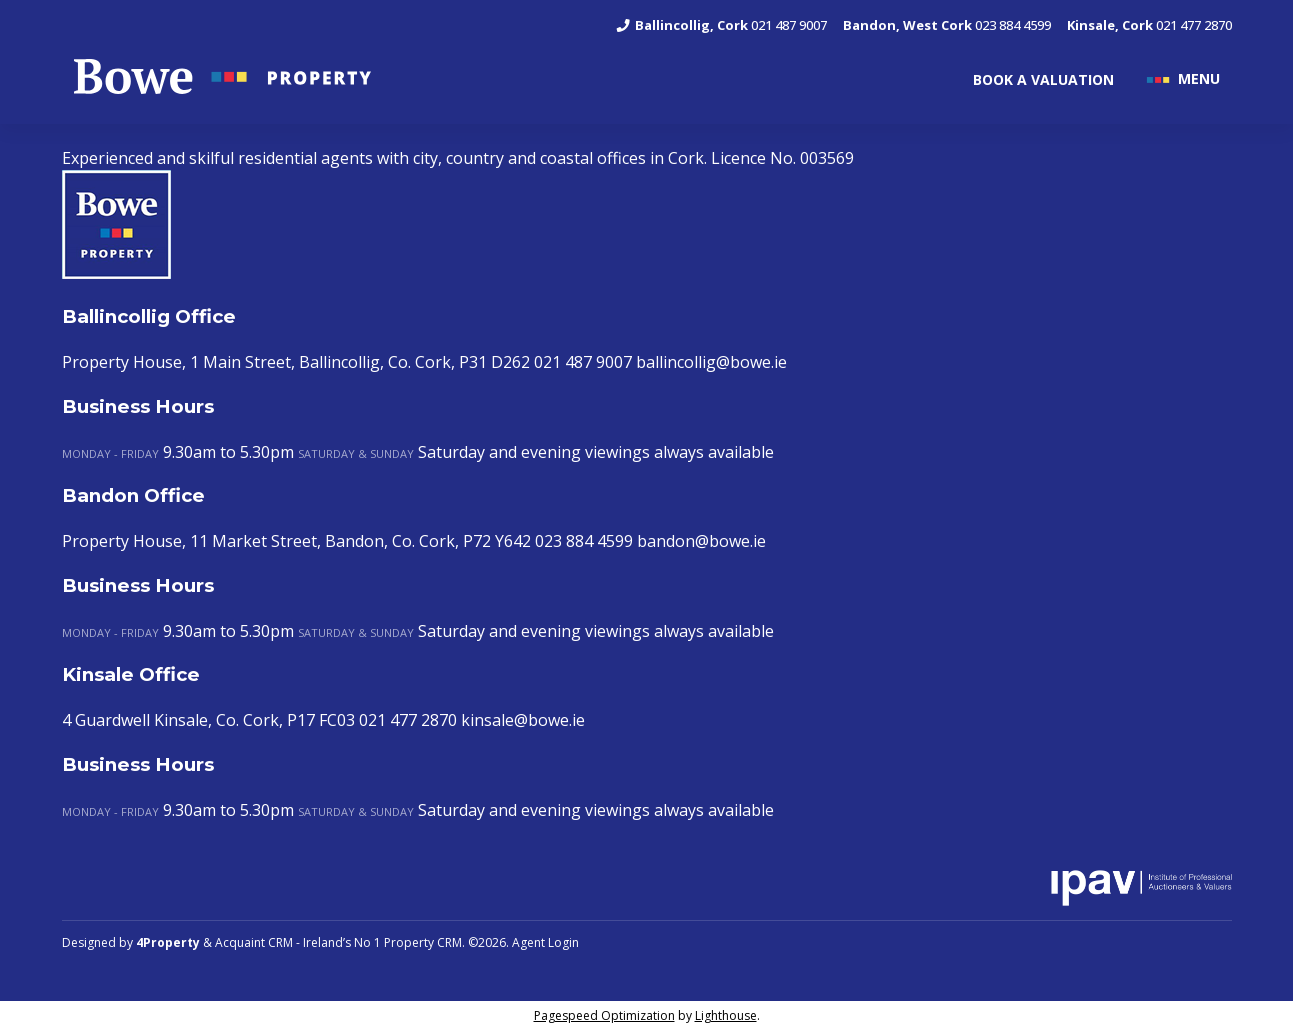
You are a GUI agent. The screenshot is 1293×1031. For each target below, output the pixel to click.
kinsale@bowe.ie (523, 720)
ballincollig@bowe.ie (711, 362)
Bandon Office (133, 495)
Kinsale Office (131, 674)
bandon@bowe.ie (701, 541)
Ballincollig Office (149, 316)
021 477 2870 (1149, 25)
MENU (1199, 77)
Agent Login (545, 942)
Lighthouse (726, 1015)
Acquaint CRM (254, 942)
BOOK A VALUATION (1043, 79)
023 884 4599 (947, 25)
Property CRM (423, 942)
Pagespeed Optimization (604, 1015)
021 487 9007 (720, 25)
